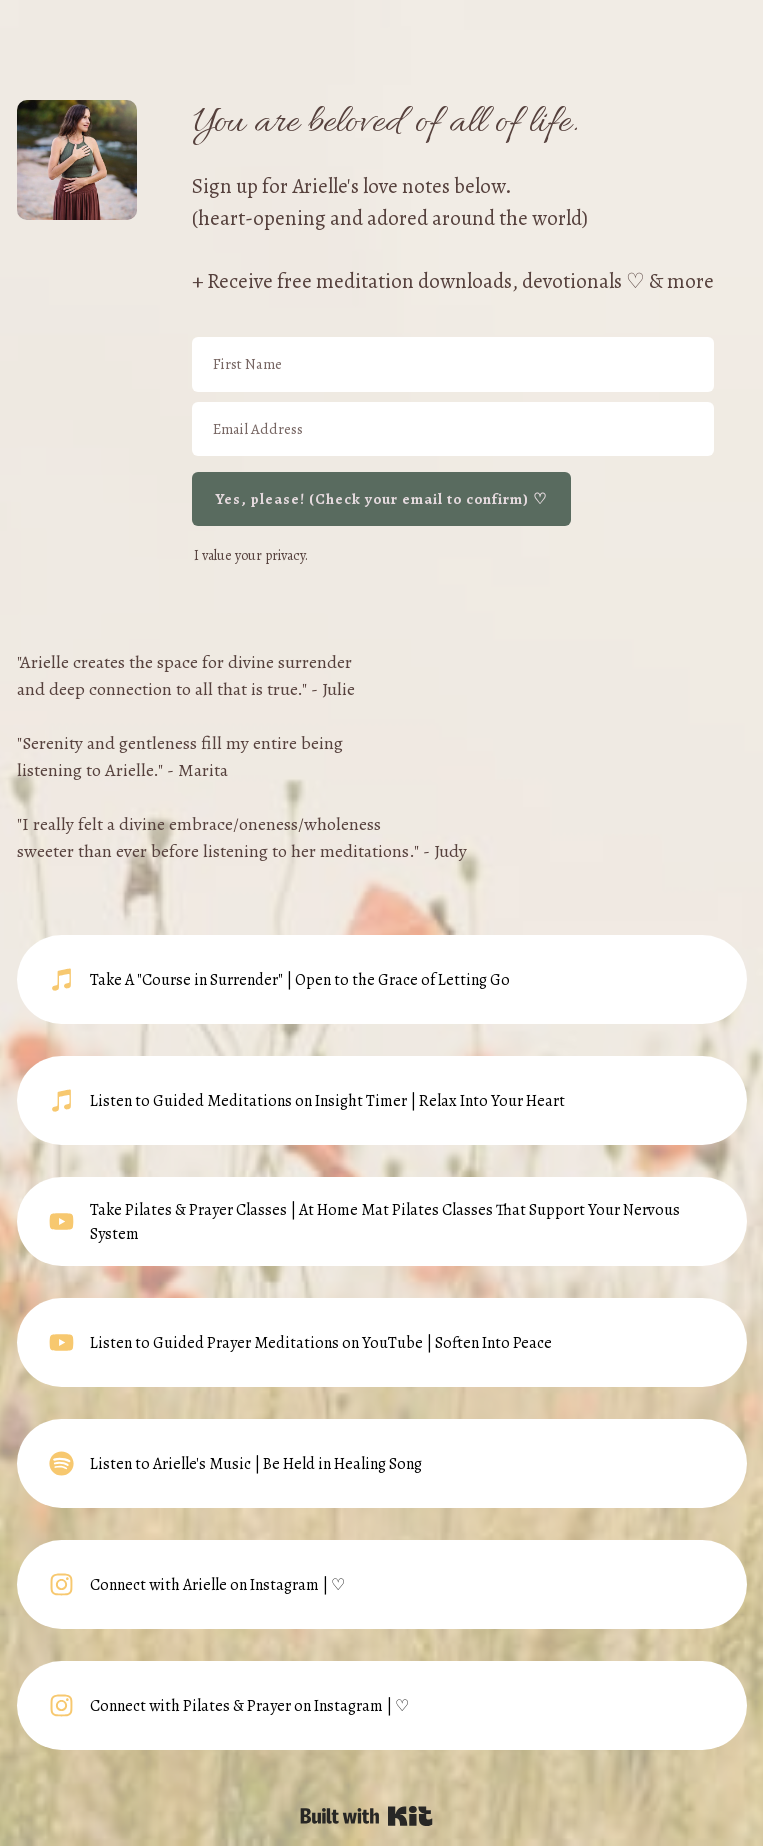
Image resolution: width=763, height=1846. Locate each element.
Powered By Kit (366, 1816)
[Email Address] (453, 429)
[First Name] (453, 364)
